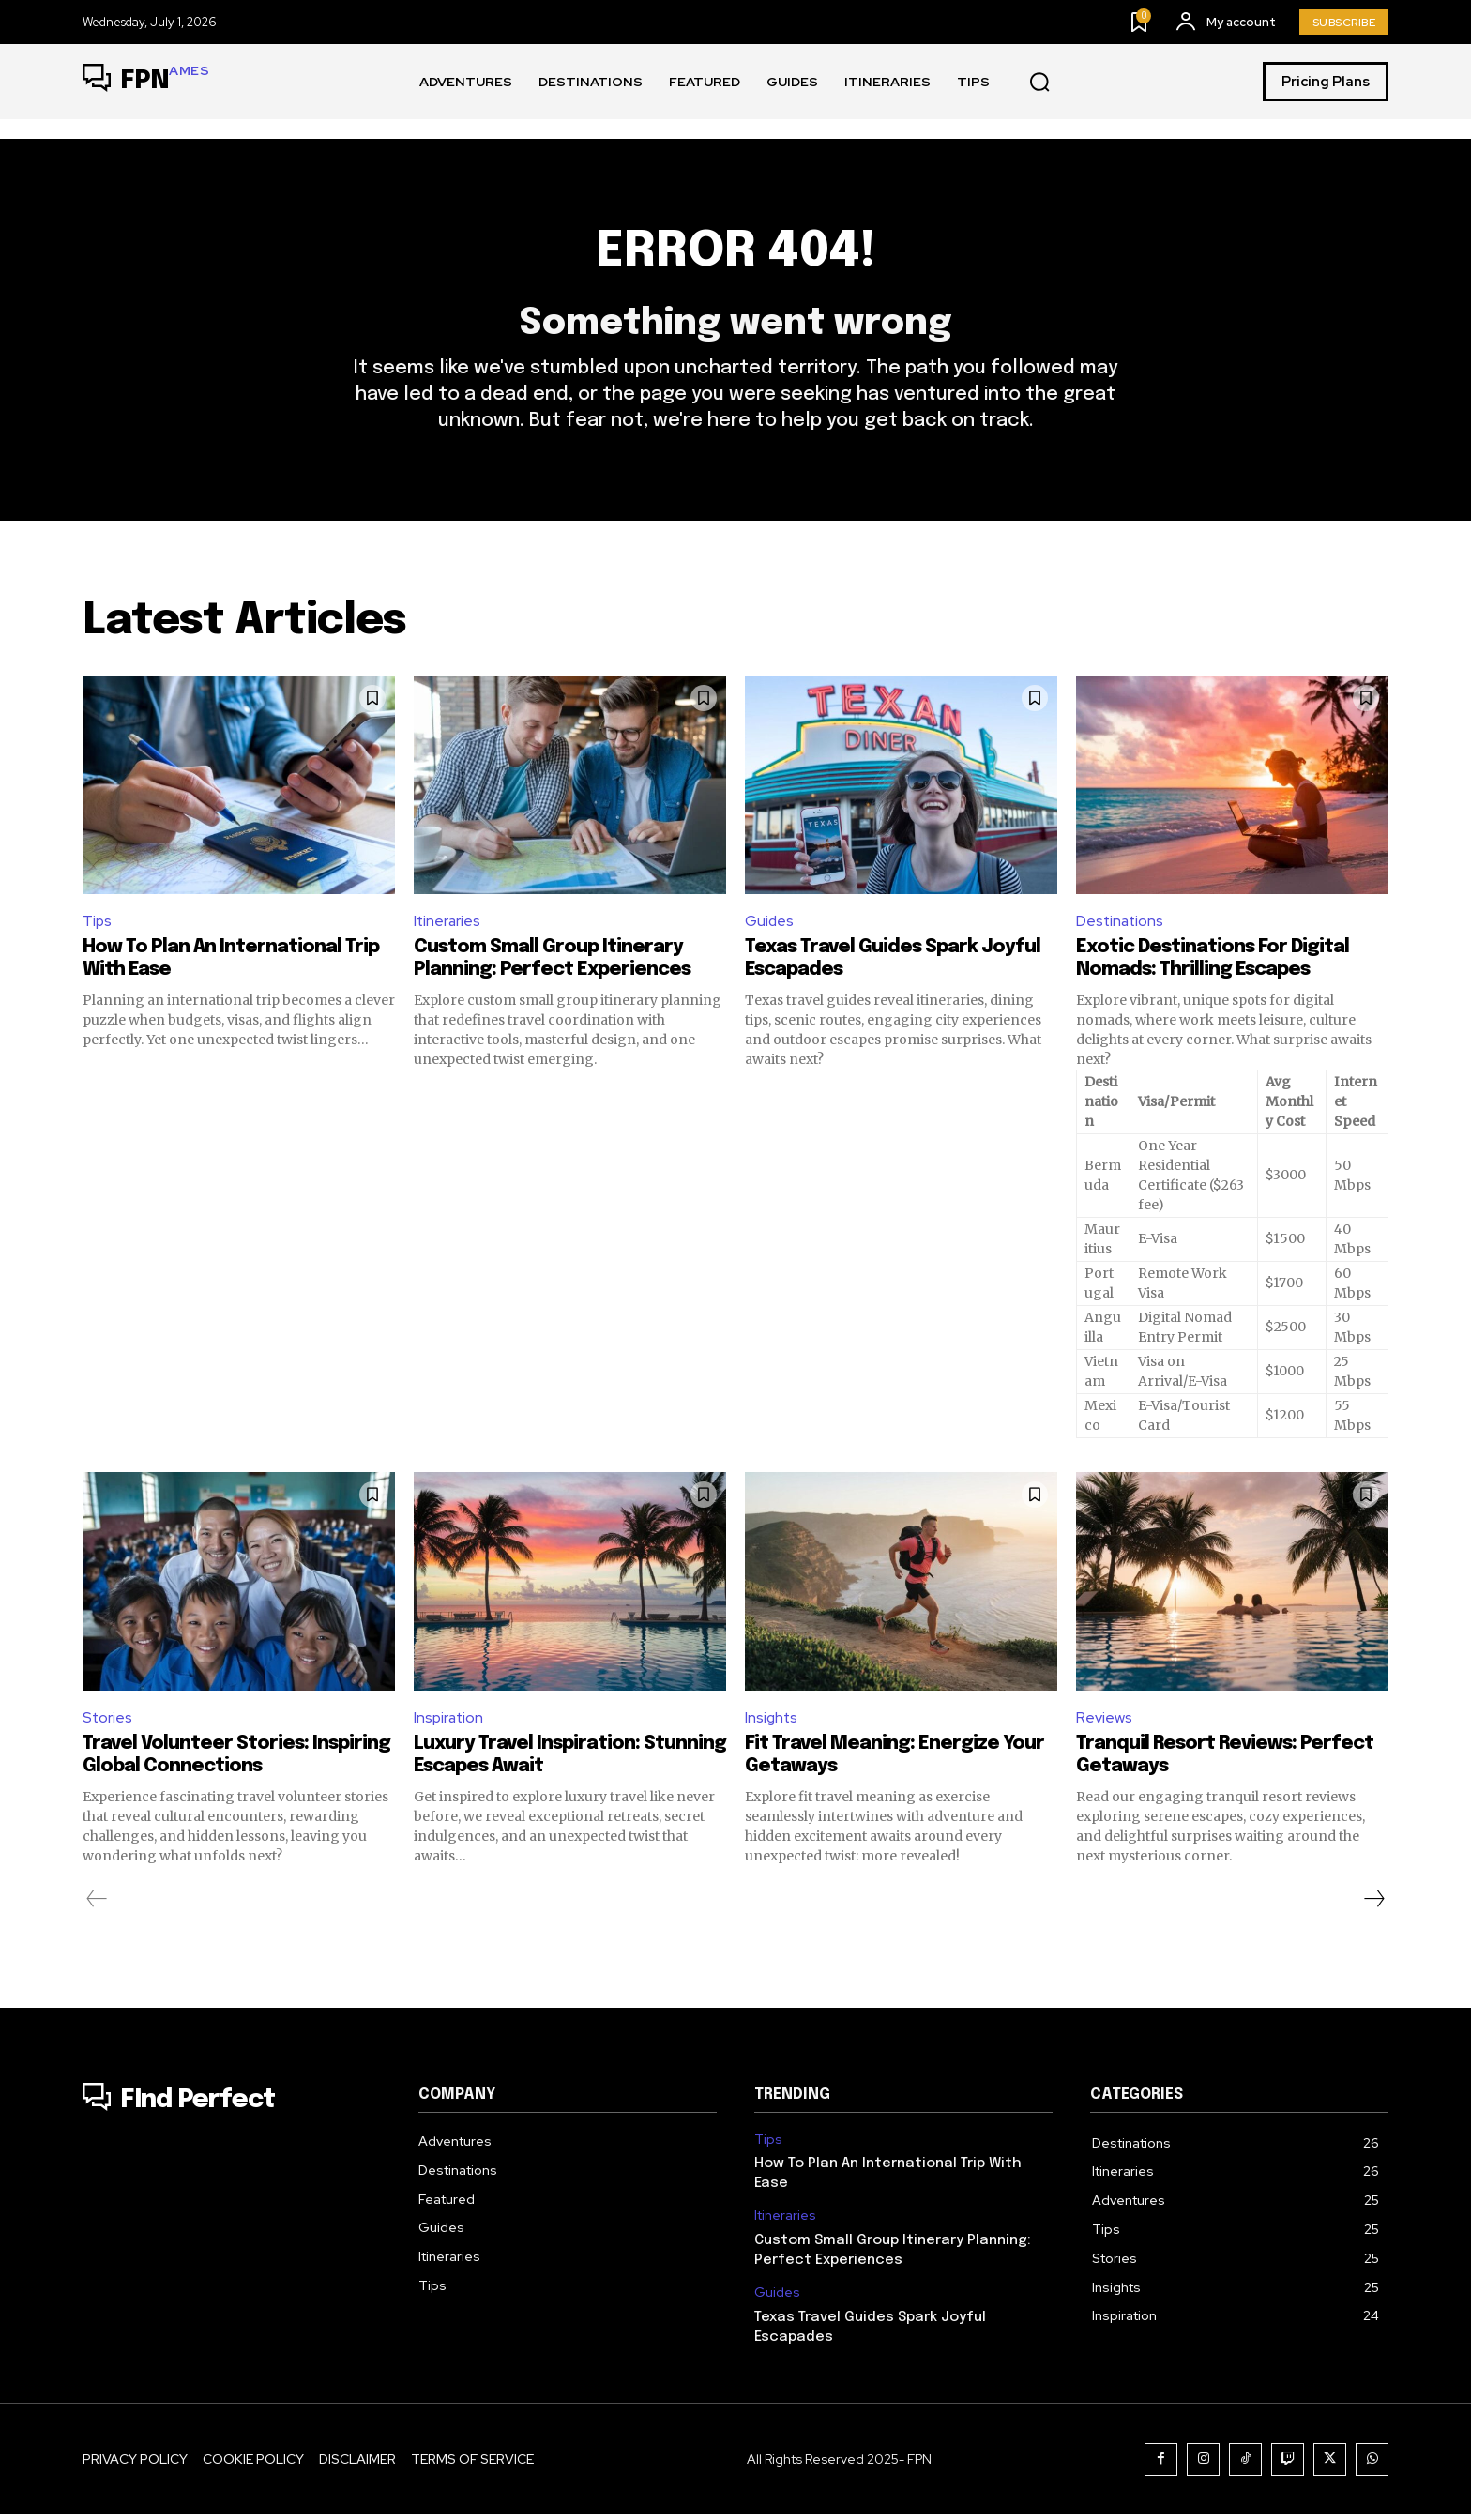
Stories (108, 1722)
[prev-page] (97, 1904)
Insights (772, 1722)
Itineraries (448, 924)
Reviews (1104, 1722)
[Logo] (146, 81)
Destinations (1121, 924)
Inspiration (450, 1722)
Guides (770, 924)
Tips (98, 924)
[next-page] (1373, 1904)
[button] (1039, 82)
